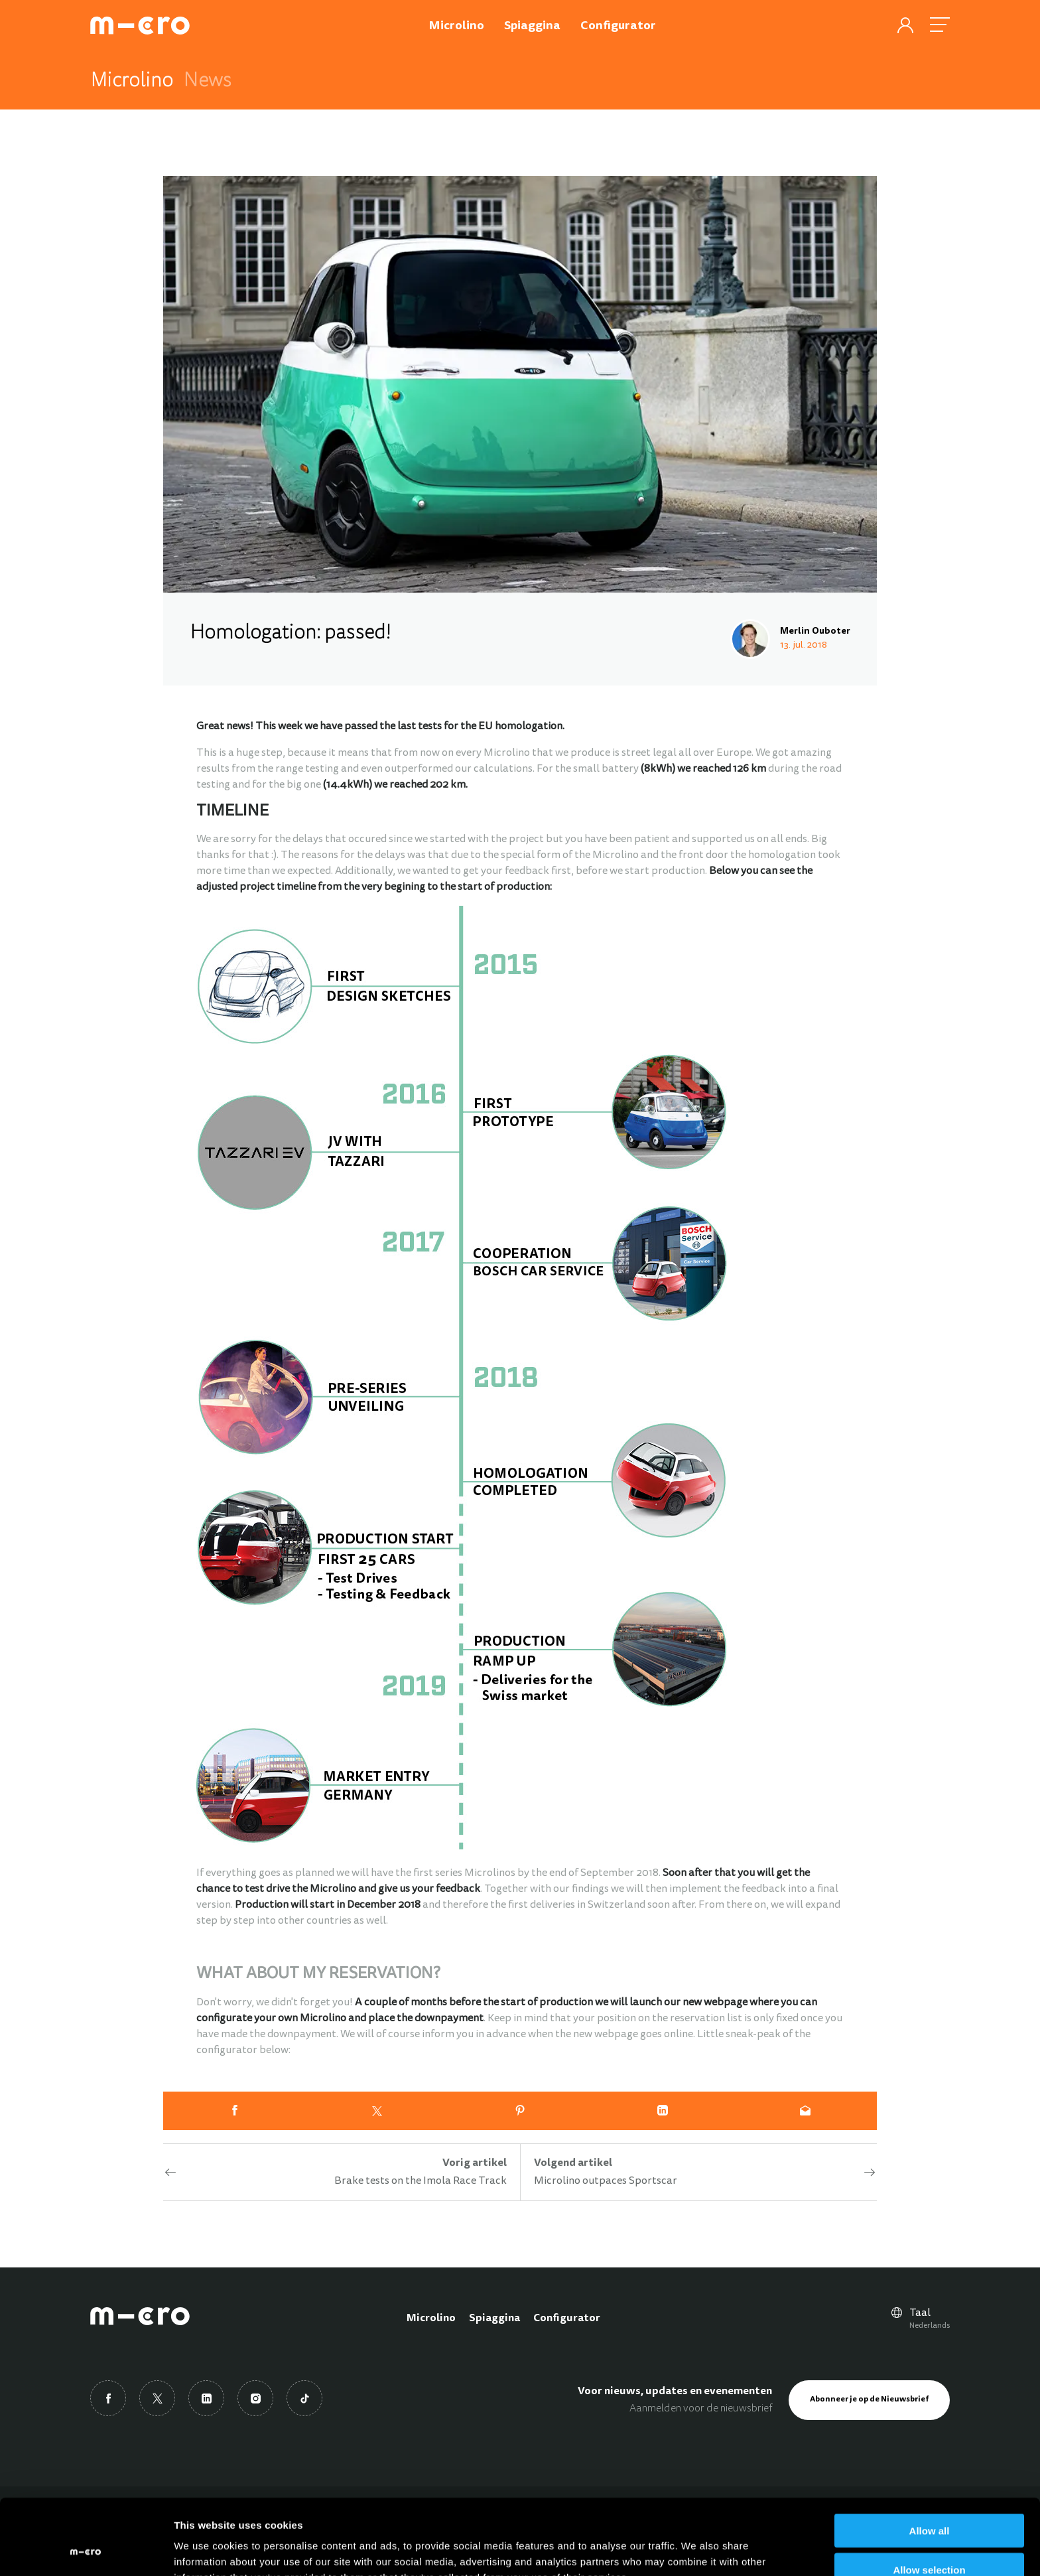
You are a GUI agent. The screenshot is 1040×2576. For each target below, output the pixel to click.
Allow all (929, 2459)
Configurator (566, 2318)
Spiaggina (494, 2318)
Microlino (431, 2318)
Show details (696, 2549)
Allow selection (929, 2498)
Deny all (929, 2537)
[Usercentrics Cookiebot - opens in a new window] (86, 2550)
